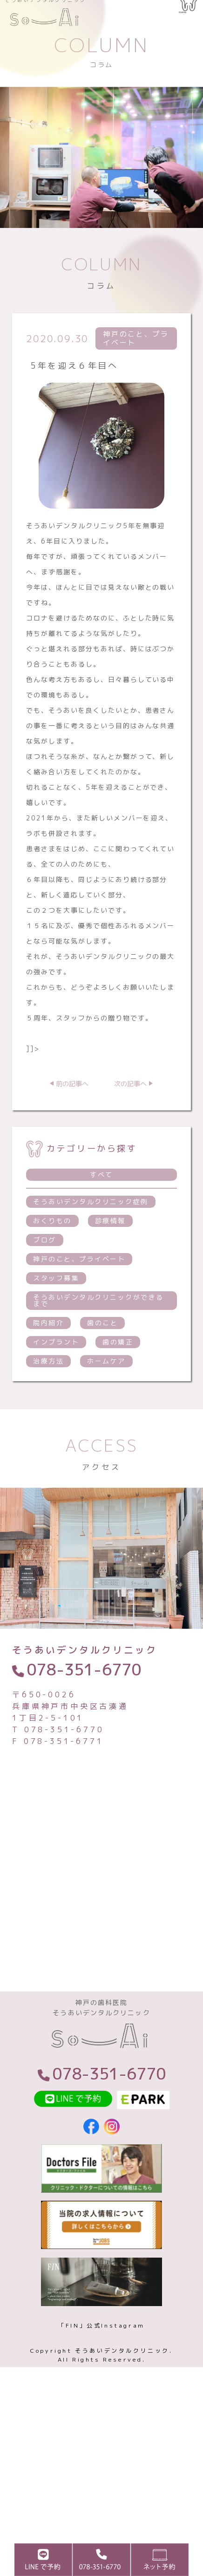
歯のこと (102, 1350)
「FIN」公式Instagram (101, 2364)
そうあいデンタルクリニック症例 (91, 1229)
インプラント (56, 1369)
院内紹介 (48, 1350)
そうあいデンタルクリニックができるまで (98, 1328)
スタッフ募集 (56, 1306)
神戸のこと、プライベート (79, 1286)
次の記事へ (130, 1111)
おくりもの (52, 1248)
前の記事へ (72, 1111)
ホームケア (106, 1388)
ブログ (44, 1267)
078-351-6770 (84, 1697)
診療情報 (110, 1248)
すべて (101, 1202)
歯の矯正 (117, 1369)
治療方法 (48, 1388)
